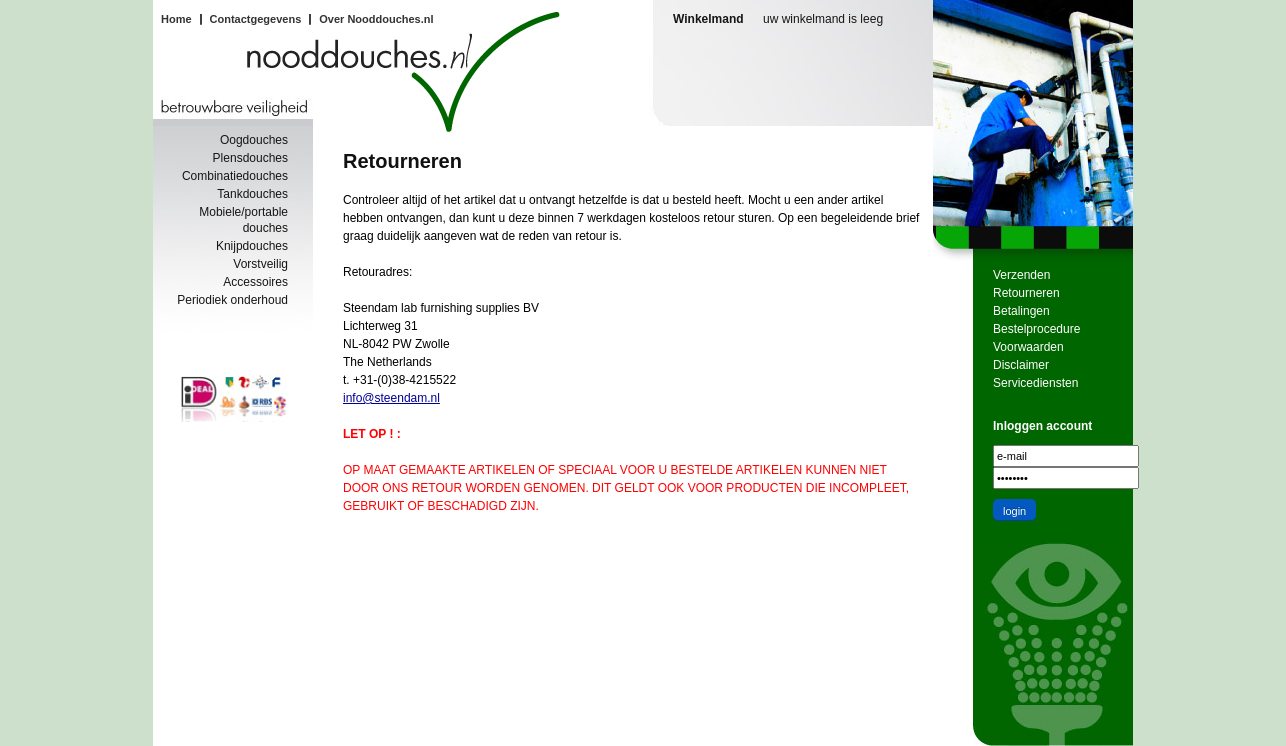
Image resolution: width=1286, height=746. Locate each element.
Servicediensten (1035, 383)
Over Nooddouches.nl (376, 19)
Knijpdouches (252, 246)
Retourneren (1026, 293)
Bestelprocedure (1036, 329)
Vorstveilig (260, 264)
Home (176, 19)
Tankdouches (252, 194)
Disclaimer (1021, 365)
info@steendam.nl (391, 398)
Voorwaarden (1028, 347)
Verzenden (1021, 275)
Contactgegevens (256, 19)
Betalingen (1021, 311)
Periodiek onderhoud (232, 300)
